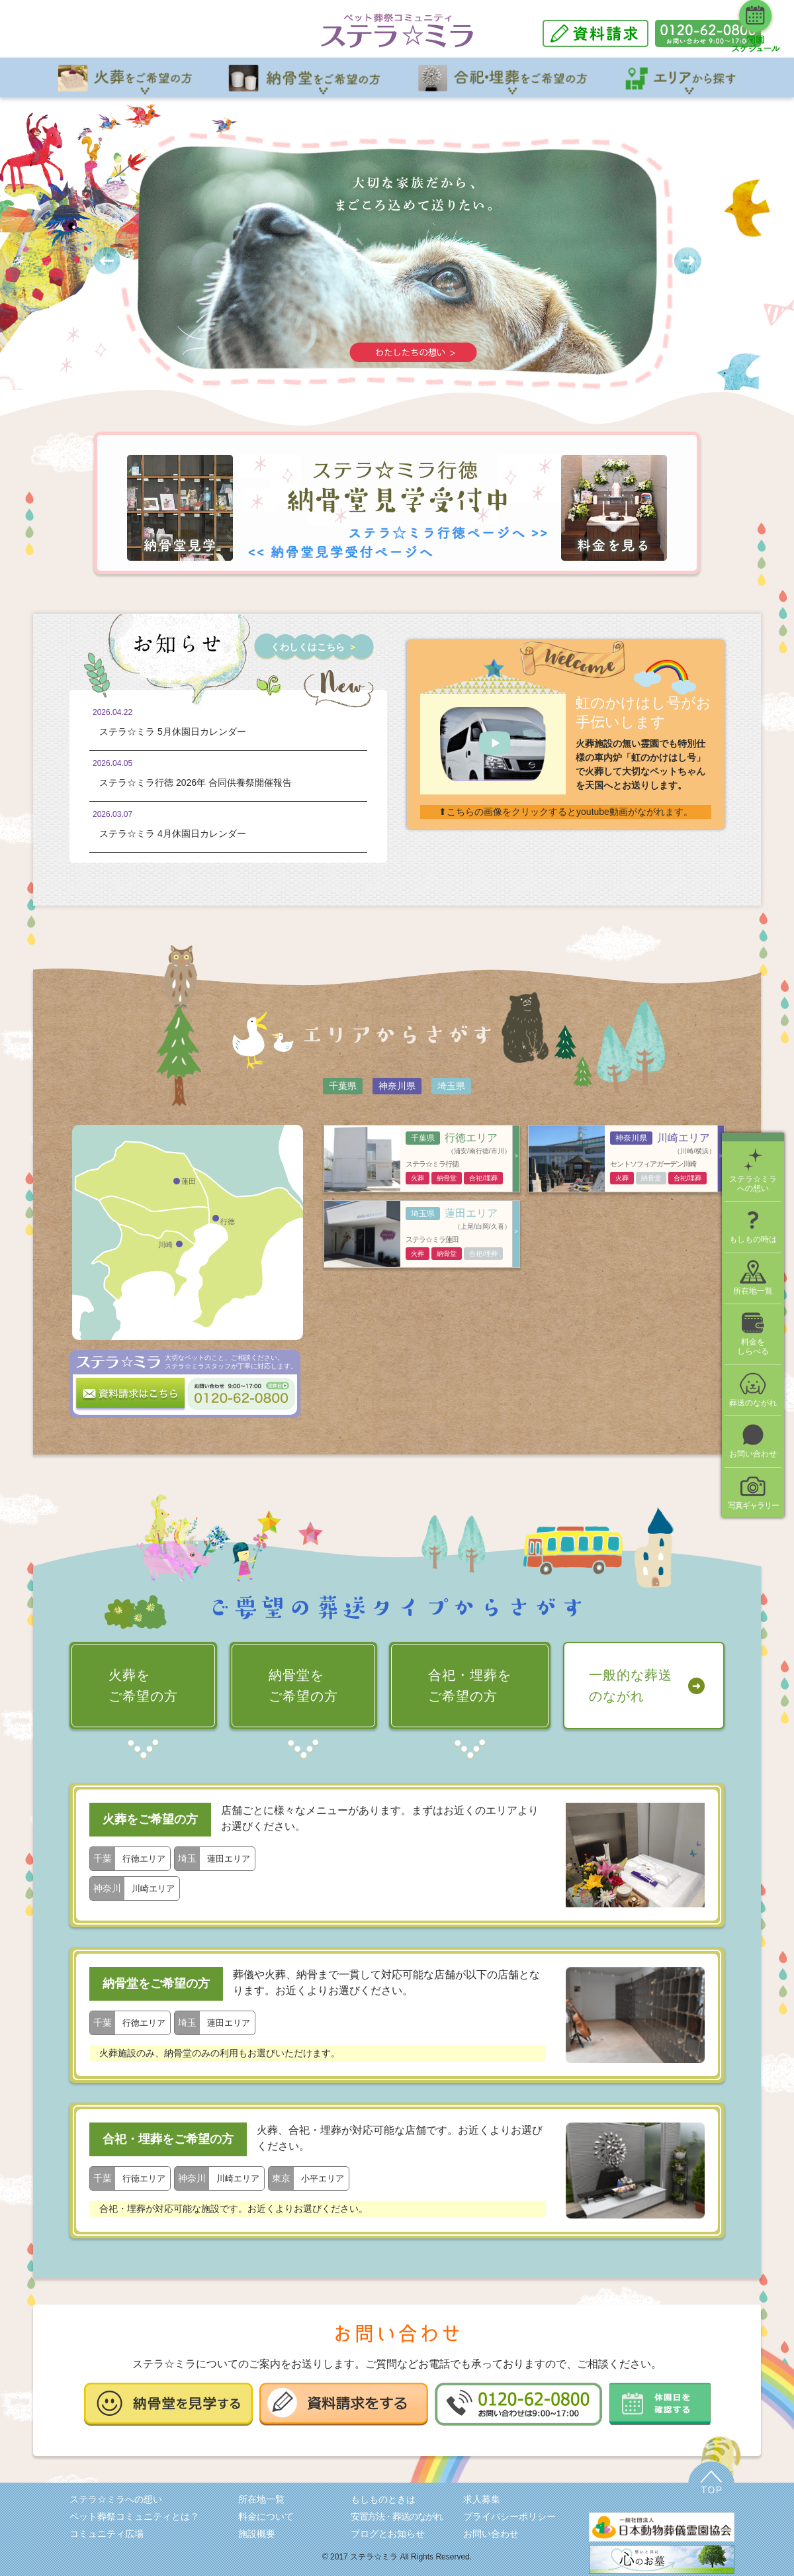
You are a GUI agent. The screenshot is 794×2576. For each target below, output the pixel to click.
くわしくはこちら (314, 647)
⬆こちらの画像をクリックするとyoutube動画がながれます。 (566, 811)
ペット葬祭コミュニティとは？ (134, 2516)
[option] (397, 260)
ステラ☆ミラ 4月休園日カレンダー (172, 833)
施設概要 (256, 2533)
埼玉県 (451, 1085)
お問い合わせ (491, 2533)
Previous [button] (106, 260)
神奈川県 (397, 1085)
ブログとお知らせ (388, 2533)
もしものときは (383, 2499)
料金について (266, 2516)
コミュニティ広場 (106, 2533)
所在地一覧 (261, 2499)
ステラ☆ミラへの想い (115, 2499)
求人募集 (481, 2499)
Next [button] (687, 260)
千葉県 (343, 1085)
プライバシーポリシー (509, 2516)
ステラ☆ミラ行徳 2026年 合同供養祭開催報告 (195, 782)
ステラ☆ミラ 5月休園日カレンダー (172, 731)
